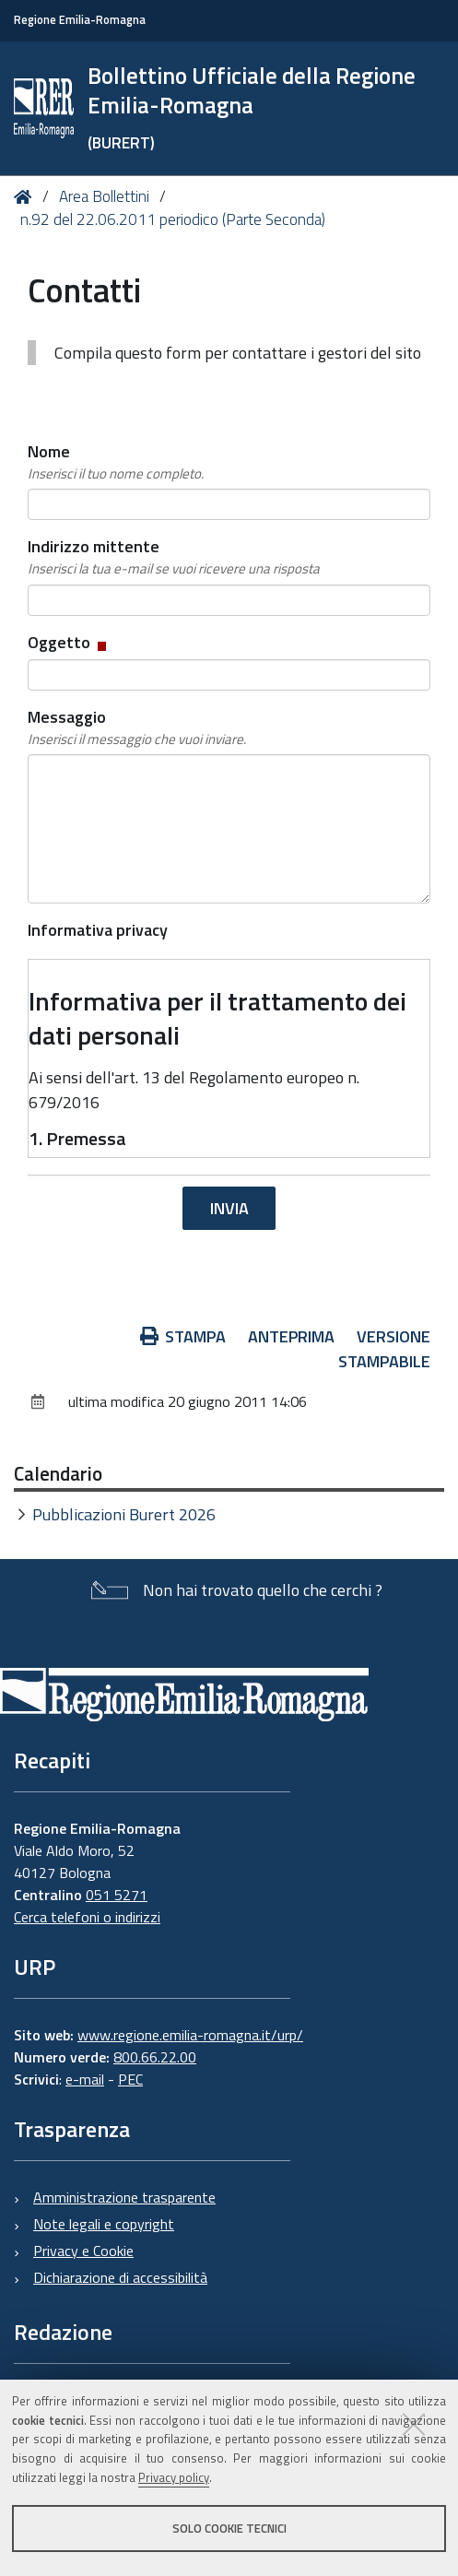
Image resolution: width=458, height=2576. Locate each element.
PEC (130, 2079)
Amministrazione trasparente (124, 2197)
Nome (116, 462)
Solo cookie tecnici (229, 2528)
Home (26, 197)
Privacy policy (173, 2477)
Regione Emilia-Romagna (80, 20)
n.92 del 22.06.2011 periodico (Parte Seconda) (172, 219)
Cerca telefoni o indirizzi (87, 1917)
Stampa (183, 1336)
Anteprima (291, 1336)
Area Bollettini (104, 196)
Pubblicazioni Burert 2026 (124, 1514)
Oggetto (69, 642)
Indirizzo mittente (174, 557)
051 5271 (116, 1895)
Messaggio (137, 727)
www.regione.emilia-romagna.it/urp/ (190, 2035)
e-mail (84, 2079)
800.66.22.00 (154, 2057)
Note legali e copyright (103, 2224)
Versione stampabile (384, 1349)
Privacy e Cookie (83, 2250)
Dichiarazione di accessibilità (120, 2277)
